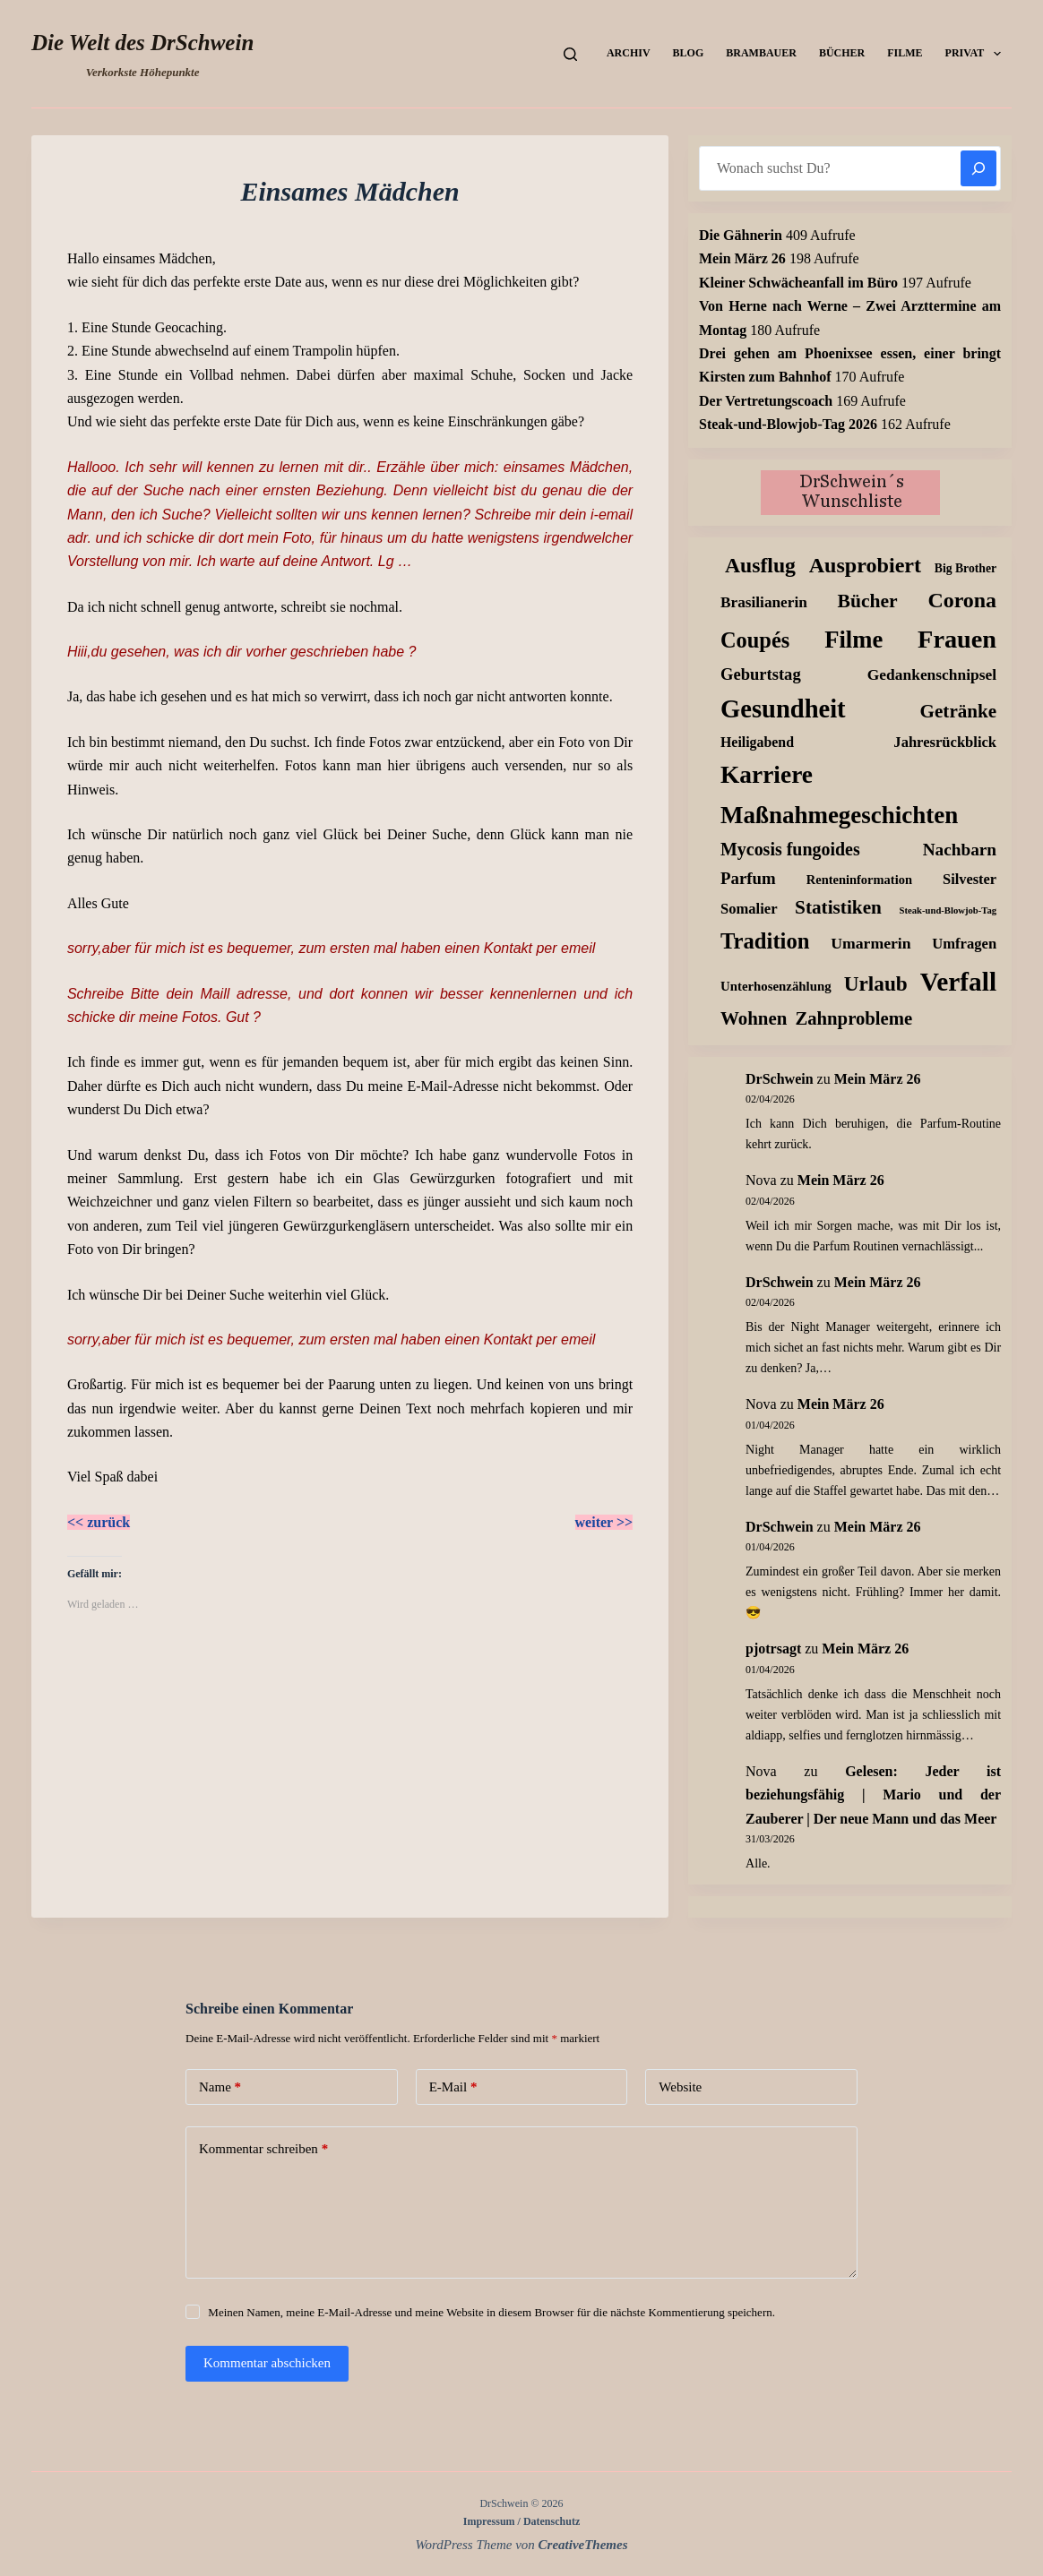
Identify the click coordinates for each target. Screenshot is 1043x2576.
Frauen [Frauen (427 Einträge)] (957, 639)
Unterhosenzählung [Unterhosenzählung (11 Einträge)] (776, 986)
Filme (904, 53)
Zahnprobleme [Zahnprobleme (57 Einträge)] (853, 1018)
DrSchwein (780, 1078)
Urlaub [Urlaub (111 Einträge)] (876, 983)
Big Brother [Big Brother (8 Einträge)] (965, 568)
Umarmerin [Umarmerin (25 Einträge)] (870, 943)
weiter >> (604, 1522)
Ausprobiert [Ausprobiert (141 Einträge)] (865, 565)
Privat (976, 53)
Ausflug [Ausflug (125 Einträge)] (760, 565)
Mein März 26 (742, 258)
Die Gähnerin (740, 235)
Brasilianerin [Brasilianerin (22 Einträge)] (763, 602)
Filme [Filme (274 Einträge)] (853, 639)
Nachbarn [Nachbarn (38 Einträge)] (959, 849)
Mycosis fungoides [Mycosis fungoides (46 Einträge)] (790, 849)
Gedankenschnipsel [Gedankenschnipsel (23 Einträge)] (931, 674)
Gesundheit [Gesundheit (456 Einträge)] (783, 709)
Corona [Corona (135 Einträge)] (961, 600)
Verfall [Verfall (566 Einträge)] (958, 981)
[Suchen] (570, 54)
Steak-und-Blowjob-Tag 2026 (788, 424)
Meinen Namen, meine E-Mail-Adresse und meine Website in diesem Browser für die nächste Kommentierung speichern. (491, 2312)
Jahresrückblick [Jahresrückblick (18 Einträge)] (944, 742)
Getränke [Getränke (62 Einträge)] (958, 711)
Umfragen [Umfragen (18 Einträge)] (964, 943)
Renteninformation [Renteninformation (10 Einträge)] (859, 879)
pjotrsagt (773, 1648)
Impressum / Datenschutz (521, 2521)
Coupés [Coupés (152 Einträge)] (754, 640)
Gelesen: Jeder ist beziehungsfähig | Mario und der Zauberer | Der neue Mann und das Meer (873, 1795)
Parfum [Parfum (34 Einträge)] (748, 878)
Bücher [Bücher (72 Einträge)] (868, 601)
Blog (688, 53)
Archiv (629, 53)
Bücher (842, 53)
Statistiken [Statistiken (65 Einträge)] (838, 907)
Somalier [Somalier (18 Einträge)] (748, 908)
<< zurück (98, 1522)
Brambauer (761, 53)
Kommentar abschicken (267, 2363)
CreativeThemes (583, 2544)
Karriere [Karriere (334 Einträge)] (766, 774)
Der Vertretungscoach (765, 400)
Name (220, 2087)
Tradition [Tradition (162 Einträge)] (764, 941)
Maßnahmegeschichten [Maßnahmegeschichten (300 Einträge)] (839, 815)
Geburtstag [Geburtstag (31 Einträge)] (760, 674)
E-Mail (453, 2087)
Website (680, 2087)
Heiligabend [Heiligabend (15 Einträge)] (757, 742)
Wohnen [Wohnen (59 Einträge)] (753, 1018)
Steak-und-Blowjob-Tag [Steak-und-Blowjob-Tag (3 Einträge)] (948, 910)
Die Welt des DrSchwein (142, 42)
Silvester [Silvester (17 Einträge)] (969, 879)
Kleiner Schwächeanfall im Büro (798, 282)
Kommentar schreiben (263, 2149)
